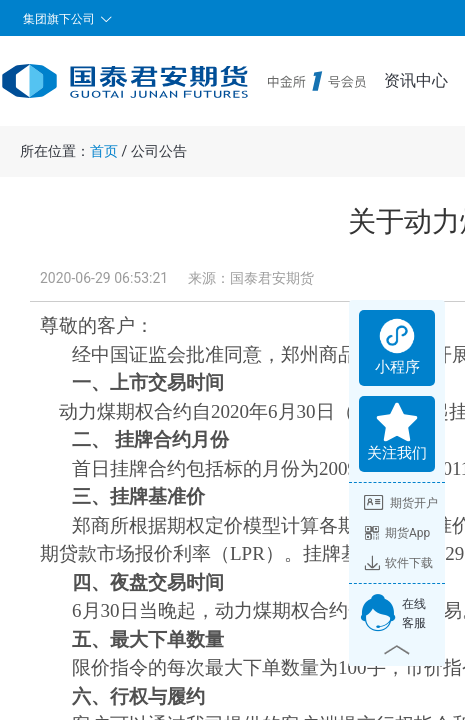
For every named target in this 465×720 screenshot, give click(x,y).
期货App (397, 533)
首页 (104, 151)
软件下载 (398, 563)
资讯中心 (416, 80)
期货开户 (401, 503)
